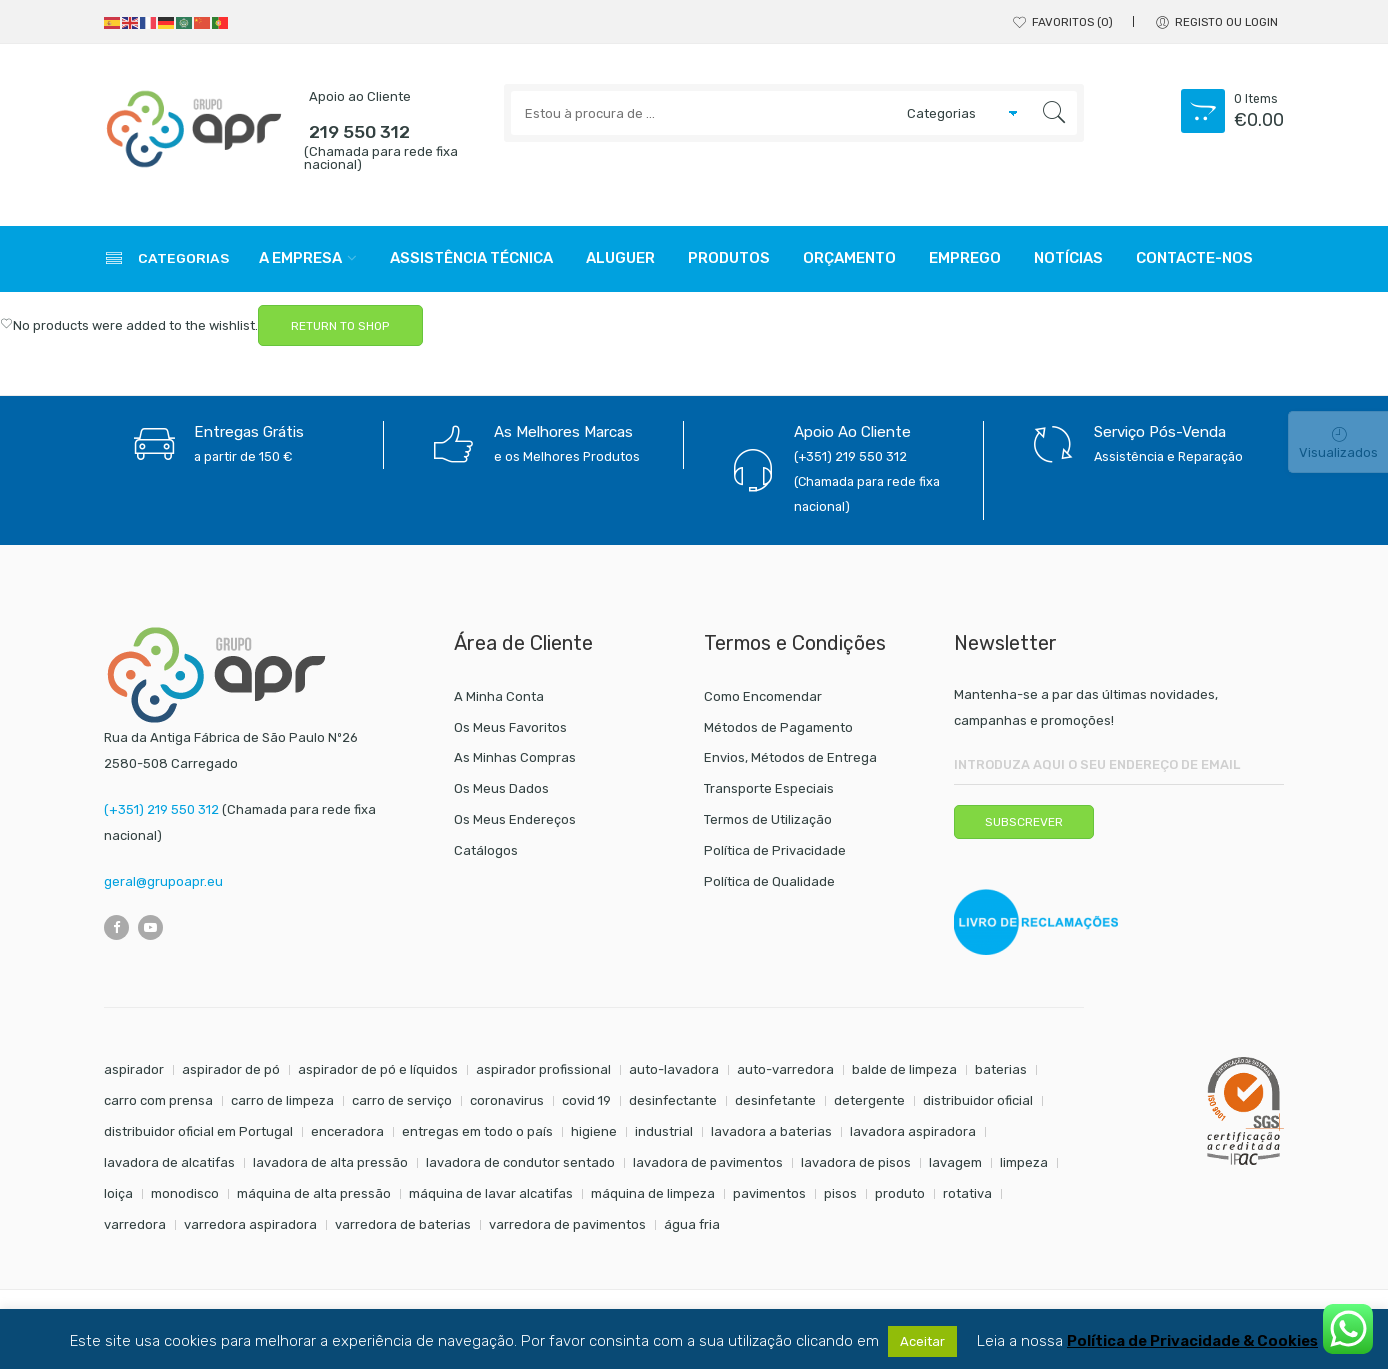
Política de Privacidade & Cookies (1192, 1341)
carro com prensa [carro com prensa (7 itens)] (158, 1100)
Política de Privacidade (775, 850)
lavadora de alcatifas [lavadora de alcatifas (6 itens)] (169, 1162)
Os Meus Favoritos (510, 727)
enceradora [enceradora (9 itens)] (347, 1131)
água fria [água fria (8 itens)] (692, 1224)
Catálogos (486, 850)
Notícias (1068, 258)
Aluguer (620, 258)
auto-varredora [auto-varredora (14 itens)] (785, 1069)
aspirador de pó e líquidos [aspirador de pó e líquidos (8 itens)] (378, 1069)
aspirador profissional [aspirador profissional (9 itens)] (543, 1069)
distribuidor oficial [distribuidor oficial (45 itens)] (978, 1100)
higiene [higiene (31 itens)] (594, 1131)
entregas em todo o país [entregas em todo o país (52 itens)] (477, 1131)
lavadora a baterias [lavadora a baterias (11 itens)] (771, 1131)
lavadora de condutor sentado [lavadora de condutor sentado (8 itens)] (520, 1162)
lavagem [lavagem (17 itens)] (955, 1162)
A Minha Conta (499, 696)
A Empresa (300, 258)
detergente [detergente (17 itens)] (869, 1100)
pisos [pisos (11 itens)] (840, 1193)
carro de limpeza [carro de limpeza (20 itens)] (282, 1100)
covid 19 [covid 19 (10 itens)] (586, 1100)
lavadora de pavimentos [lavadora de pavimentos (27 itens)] (708, 1162)
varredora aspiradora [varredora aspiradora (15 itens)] (250, 1224)
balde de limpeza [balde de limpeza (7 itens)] (904, 1069)
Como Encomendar (763, 696)
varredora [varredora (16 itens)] (135, 1224)
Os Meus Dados (501, 788)
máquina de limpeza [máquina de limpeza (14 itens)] (653, 1193)
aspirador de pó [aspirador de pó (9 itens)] (231, 1069)
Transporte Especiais (769, 788)
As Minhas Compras (515, 757)
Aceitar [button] (922, 1341)
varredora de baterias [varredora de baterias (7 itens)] (403, 1224)
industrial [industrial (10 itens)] (664, 1131)
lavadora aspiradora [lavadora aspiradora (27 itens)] (913, 1131)
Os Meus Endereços (515, 819)
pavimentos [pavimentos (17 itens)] (769, 1193)
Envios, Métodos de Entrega (790, 757)
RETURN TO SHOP (340, 326)
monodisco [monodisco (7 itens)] (185, 1193)
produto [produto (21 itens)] (900, 1193)
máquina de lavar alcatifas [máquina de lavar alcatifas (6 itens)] (491, 1193)
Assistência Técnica (471, 258)
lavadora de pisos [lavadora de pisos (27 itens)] (856, 1162)
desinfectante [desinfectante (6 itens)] (673, 1100)
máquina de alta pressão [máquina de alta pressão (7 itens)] (314, 1193)
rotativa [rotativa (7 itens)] (967, 1193)
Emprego (965, 258)
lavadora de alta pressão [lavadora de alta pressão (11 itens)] (330, 1162)
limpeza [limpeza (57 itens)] (1024, 1162)
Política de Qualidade (769, 881)
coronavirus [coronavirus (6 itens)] (507, 1100)
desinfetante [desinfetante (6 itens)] (775, 1100)
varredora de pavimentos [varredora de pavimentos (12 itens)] (567, 1224)
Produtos (729, 258)
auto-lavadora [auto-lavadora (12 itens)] (674, 1069)
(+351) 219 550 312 (161, 809)
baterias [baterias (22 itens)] (1001, 1069)
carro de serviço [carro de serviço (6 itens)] (402, 1100)
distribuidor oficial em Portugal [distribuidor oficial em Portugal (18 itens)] (198, 1131)
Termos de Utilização (768, 819)
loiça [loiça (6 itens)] (118, 1193)
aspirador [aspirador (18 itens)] (134, 1069)
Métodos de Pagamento (778, 727)
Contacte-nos (1194, 258)
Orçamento (849, 258)
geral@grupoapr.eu (163, 881)
